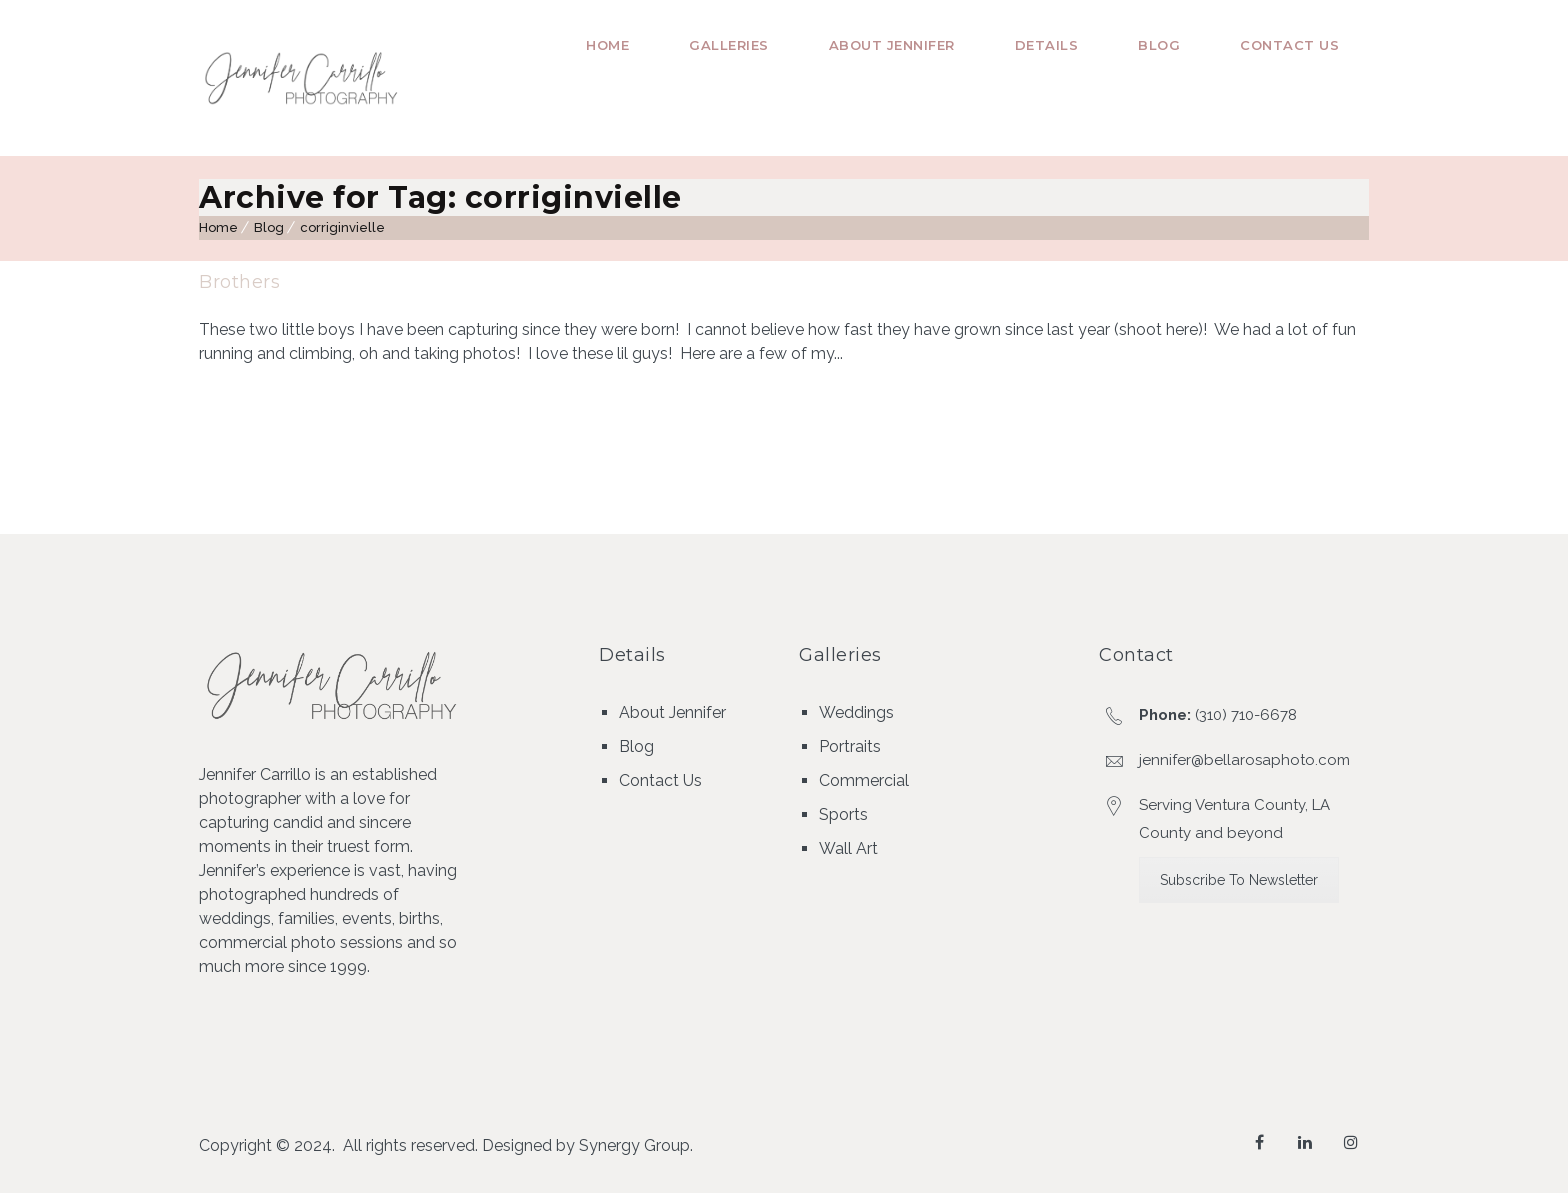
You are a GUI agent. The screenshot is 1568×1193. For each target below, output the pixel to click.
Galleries (729, 45)
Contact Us (1289, 45)
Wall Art (848, 848)
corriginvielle (342, 227)
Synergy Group (634, 1145)
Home (607, 45)
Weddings (856, 712)
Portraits (850, 746)
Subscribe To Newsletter (1239, 880)
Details (1047, 45)
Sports (843, 814)
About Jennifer (892, 45)
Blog (1159, 45)
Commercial (864, 780)
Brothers (239, 282)
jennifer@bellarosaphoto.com (1244, 760)
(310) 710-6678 (1246, 715)
